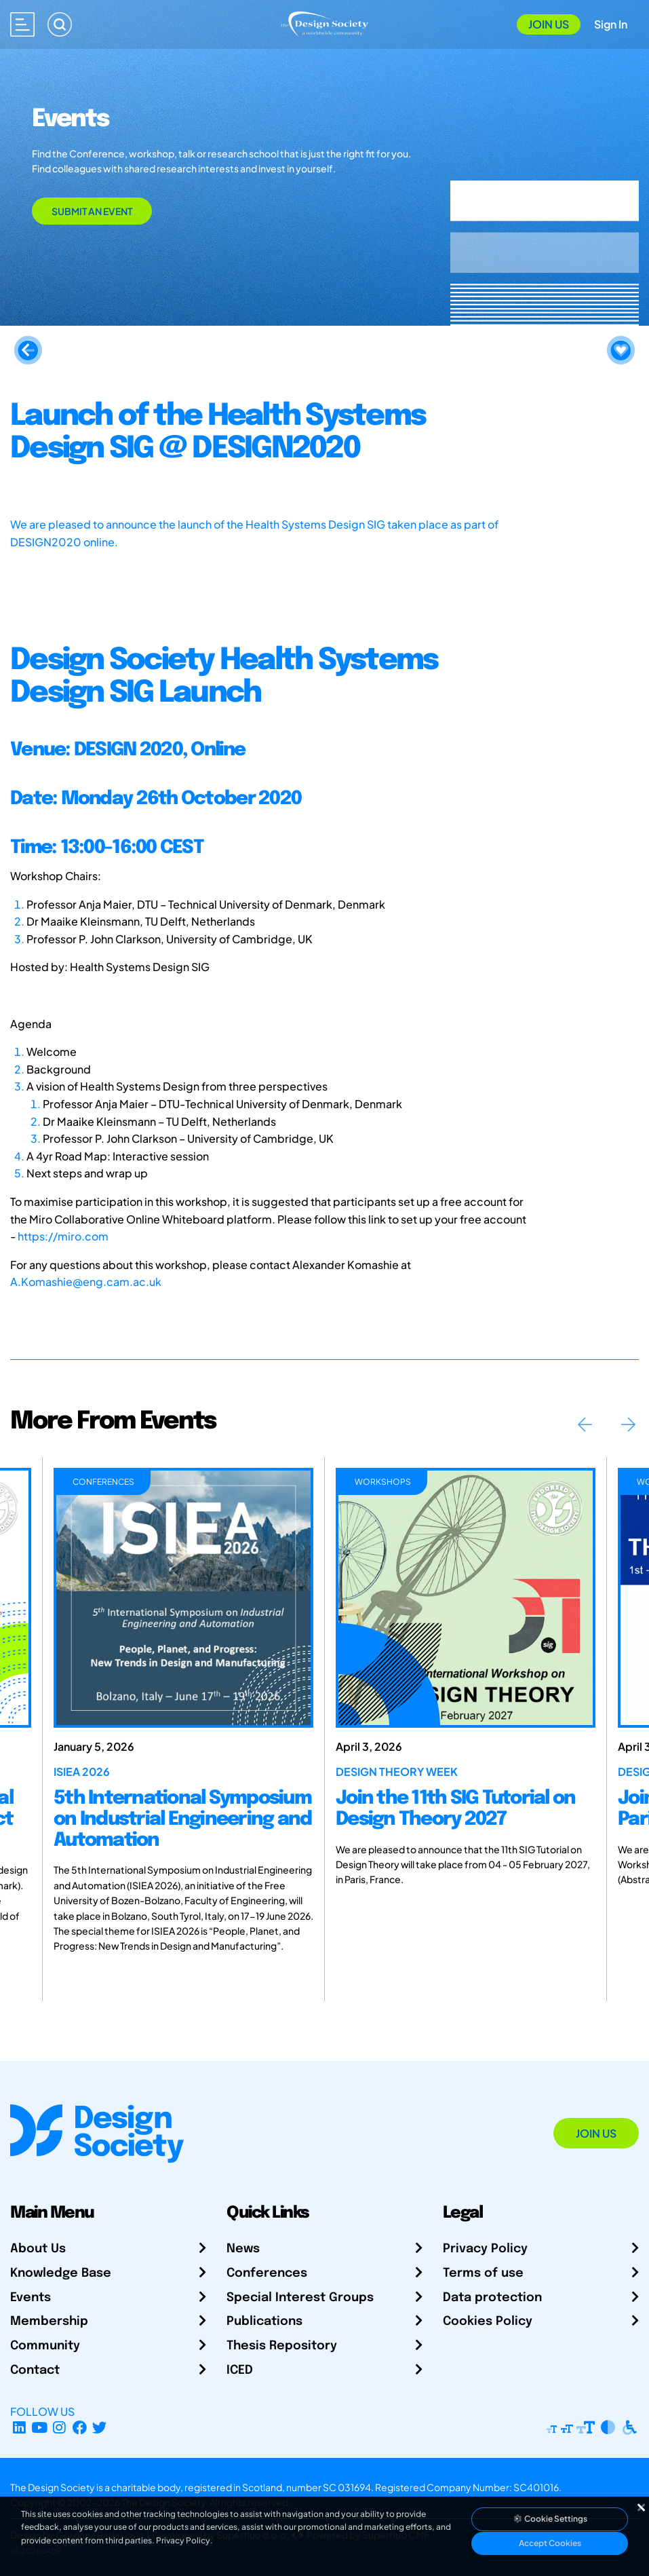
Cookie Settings (550, 2519)
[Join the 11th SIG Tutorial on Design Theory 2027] (465, 1598)
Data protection (492, 2298)
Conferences (267, 2273)
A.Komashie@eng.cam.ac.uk (85, 1281)
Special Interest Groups (300, 2298)
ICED (240, 2370)
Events (30, 2298)
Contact (35, 2370)
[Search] (59, 24)
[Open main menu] (22, 24)
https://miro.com (63, 1236)
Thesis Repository (282, 2346)
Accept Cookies (550, 2543)
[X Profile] (100, 2428)
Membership (49, 2321)
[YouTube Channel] (40, 2428)
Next (628, 1424)
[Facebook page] (80, 2428)
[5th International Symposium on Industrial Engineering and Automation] (183, 1598)
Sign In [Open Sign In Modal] (610, 24)
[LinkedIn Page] (19, 2428)
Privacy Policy (485, 2249)
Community (45, 2346)
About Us (38, 2249)
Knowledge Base (60, 2273)
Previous (584, 1424)
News (243, 2249)
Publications (264, 2321)
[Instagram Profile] (59, 2428)
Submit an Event (92, 211)
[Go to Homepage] (324, 23)
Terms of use (483, 2273)
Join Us (548, 24)
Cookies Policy (487, 2321)
